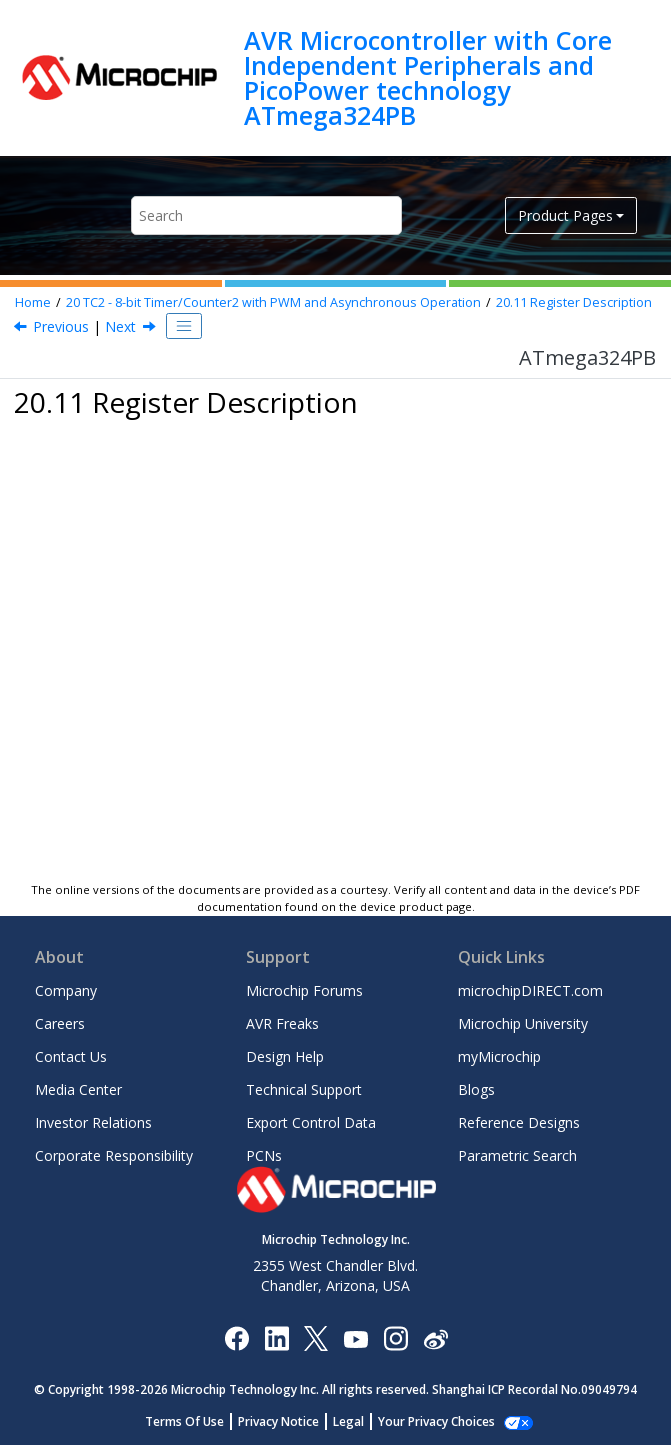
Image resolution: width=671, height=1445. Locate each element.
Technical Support (304, 1089)
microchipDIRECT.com (530, 990)
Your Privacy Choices (436, 1421)
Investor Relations (93, 1122)
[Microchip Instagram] (395, 1337)
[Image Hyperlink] (355, 1337)
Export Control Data (311, 1122)
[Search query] (266, 215)
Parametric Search (517, 1155)
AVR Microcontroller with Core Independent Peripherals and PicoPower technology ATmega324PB (428, 78)
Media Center (78, 1089)
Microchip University (523, 1023)
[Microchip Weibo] (435, 1337)
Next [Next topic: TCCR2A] (120, 326)
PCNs (264, 1155)
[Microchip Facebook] (236, 1337)
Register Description (574, 302)
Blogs (476, 1089)
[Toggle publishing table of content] (184, 326)
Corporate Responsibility (114, 1155)
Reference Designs (519, 1122)
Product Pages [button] (565, 215)
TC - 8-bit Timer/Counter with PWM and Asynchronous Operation (273, 302)
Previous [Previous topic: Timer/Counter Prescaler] (61, 326)
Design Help (285, 1056)
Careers (60, 1023)
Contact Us (71, 1056)
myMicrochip (499, 1056)
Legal (348, 1421)
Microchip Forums (304, 990)
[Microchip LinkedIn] (276, 1337)
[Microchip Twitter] (316, 1337)
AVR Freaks (282, 1023)
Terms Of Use (184, 1421)
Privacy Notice (278, 1421)
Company (66, 990)
